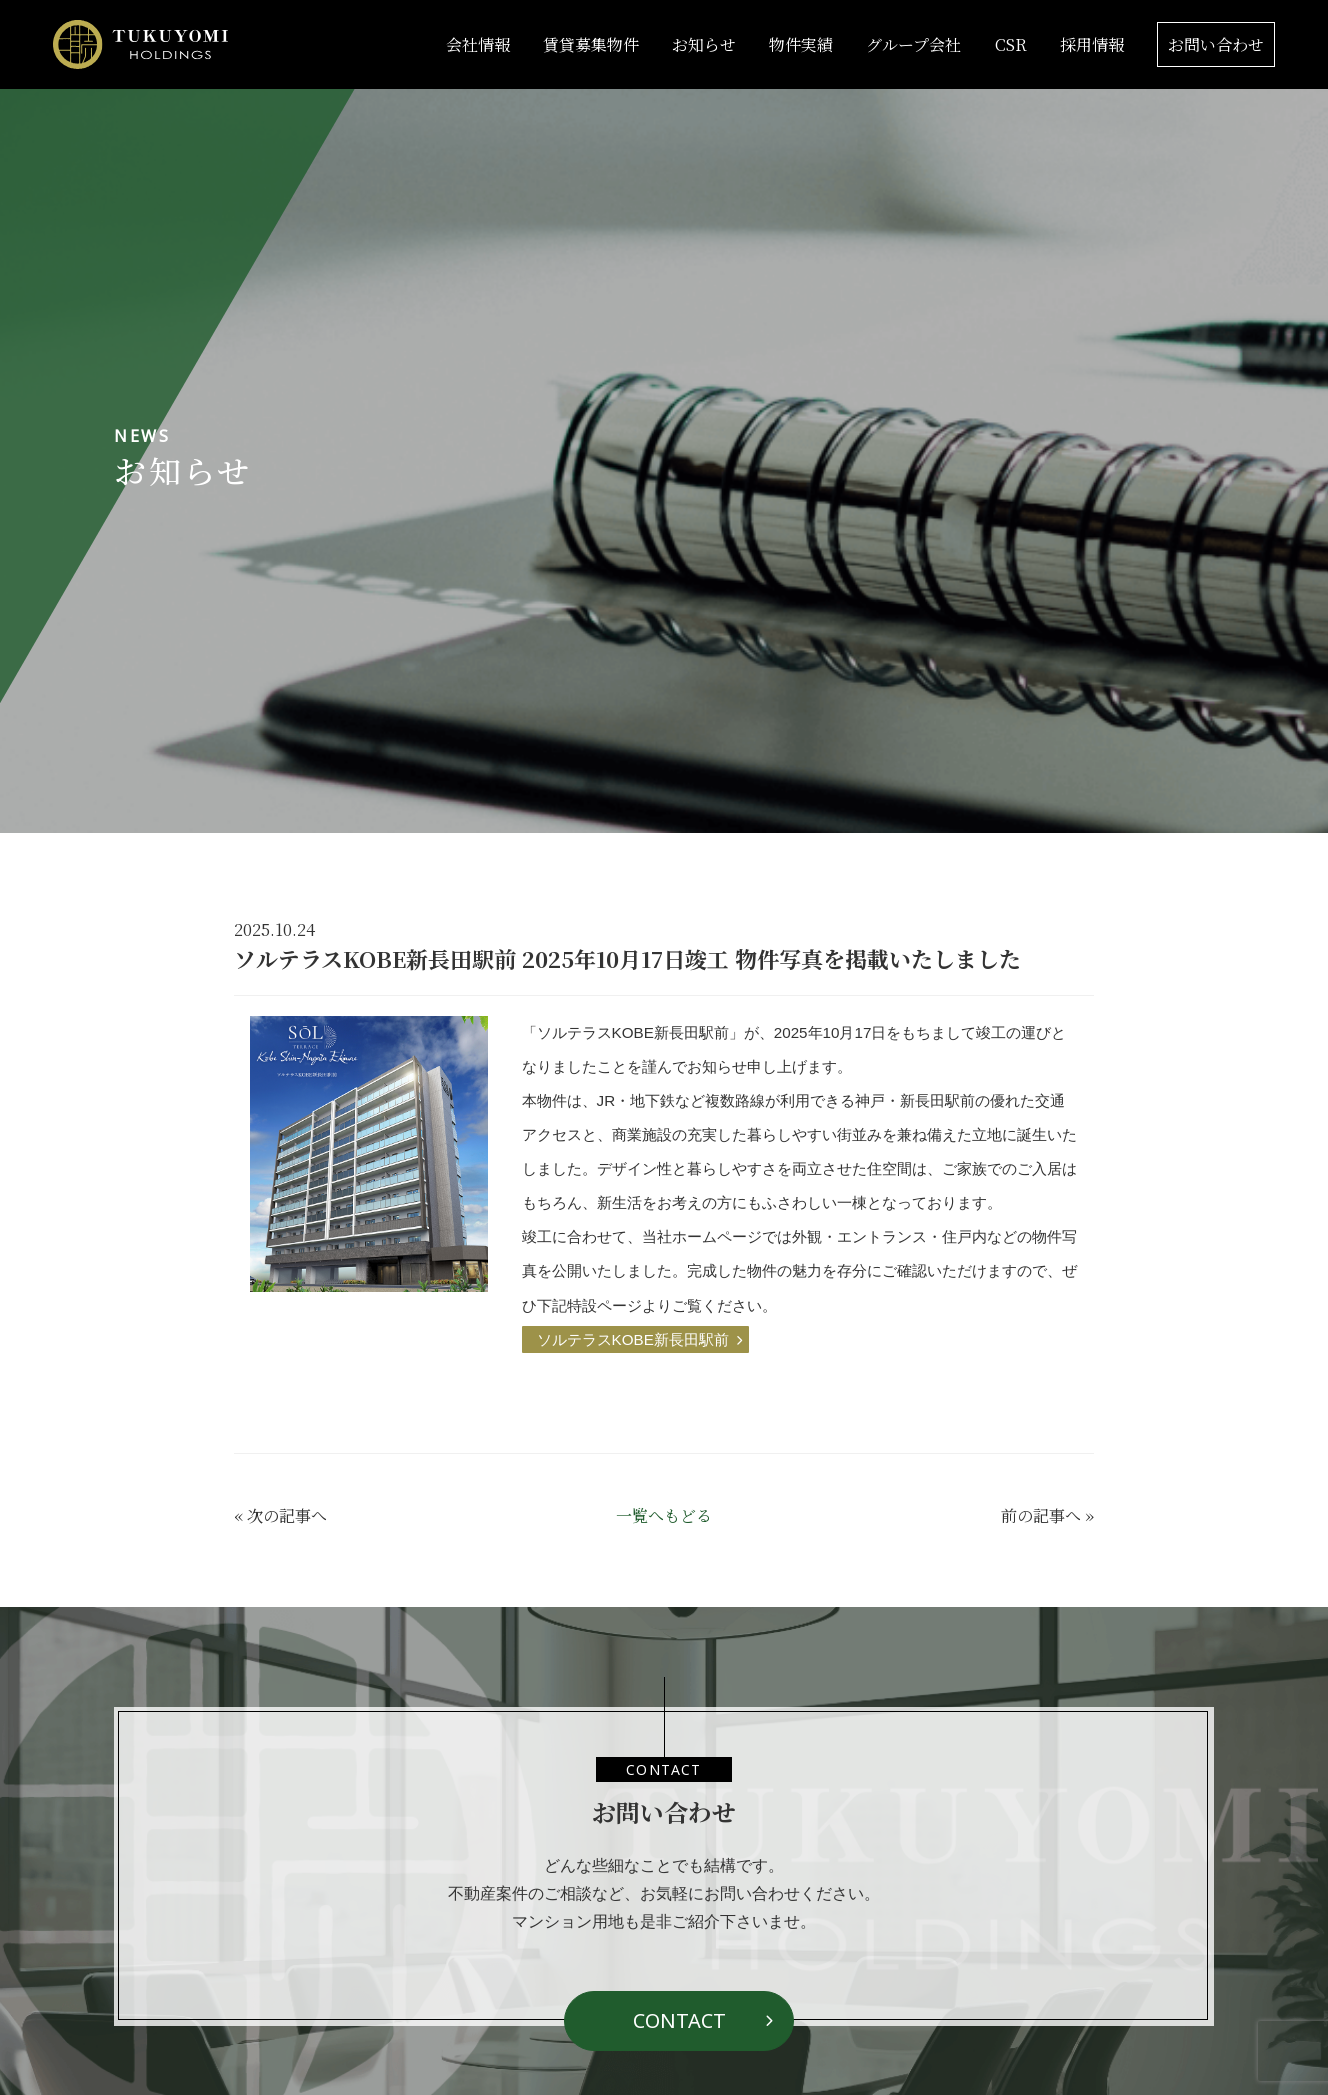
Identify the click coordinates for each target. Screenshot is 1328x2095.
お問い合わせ (1216, 44)
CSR (1011, 44)
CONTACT (679, 2020)
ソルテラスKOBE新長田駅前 (633, 1339)
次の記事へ (287, 1515)
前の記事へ (1041, 1515)
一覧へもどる (664, 1515)
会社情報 (478, 44)
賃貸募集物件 (591, 44)
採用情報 (1092, 44)
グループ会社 (913, 44)
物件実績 (801, 44)
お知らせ (704, 44)
